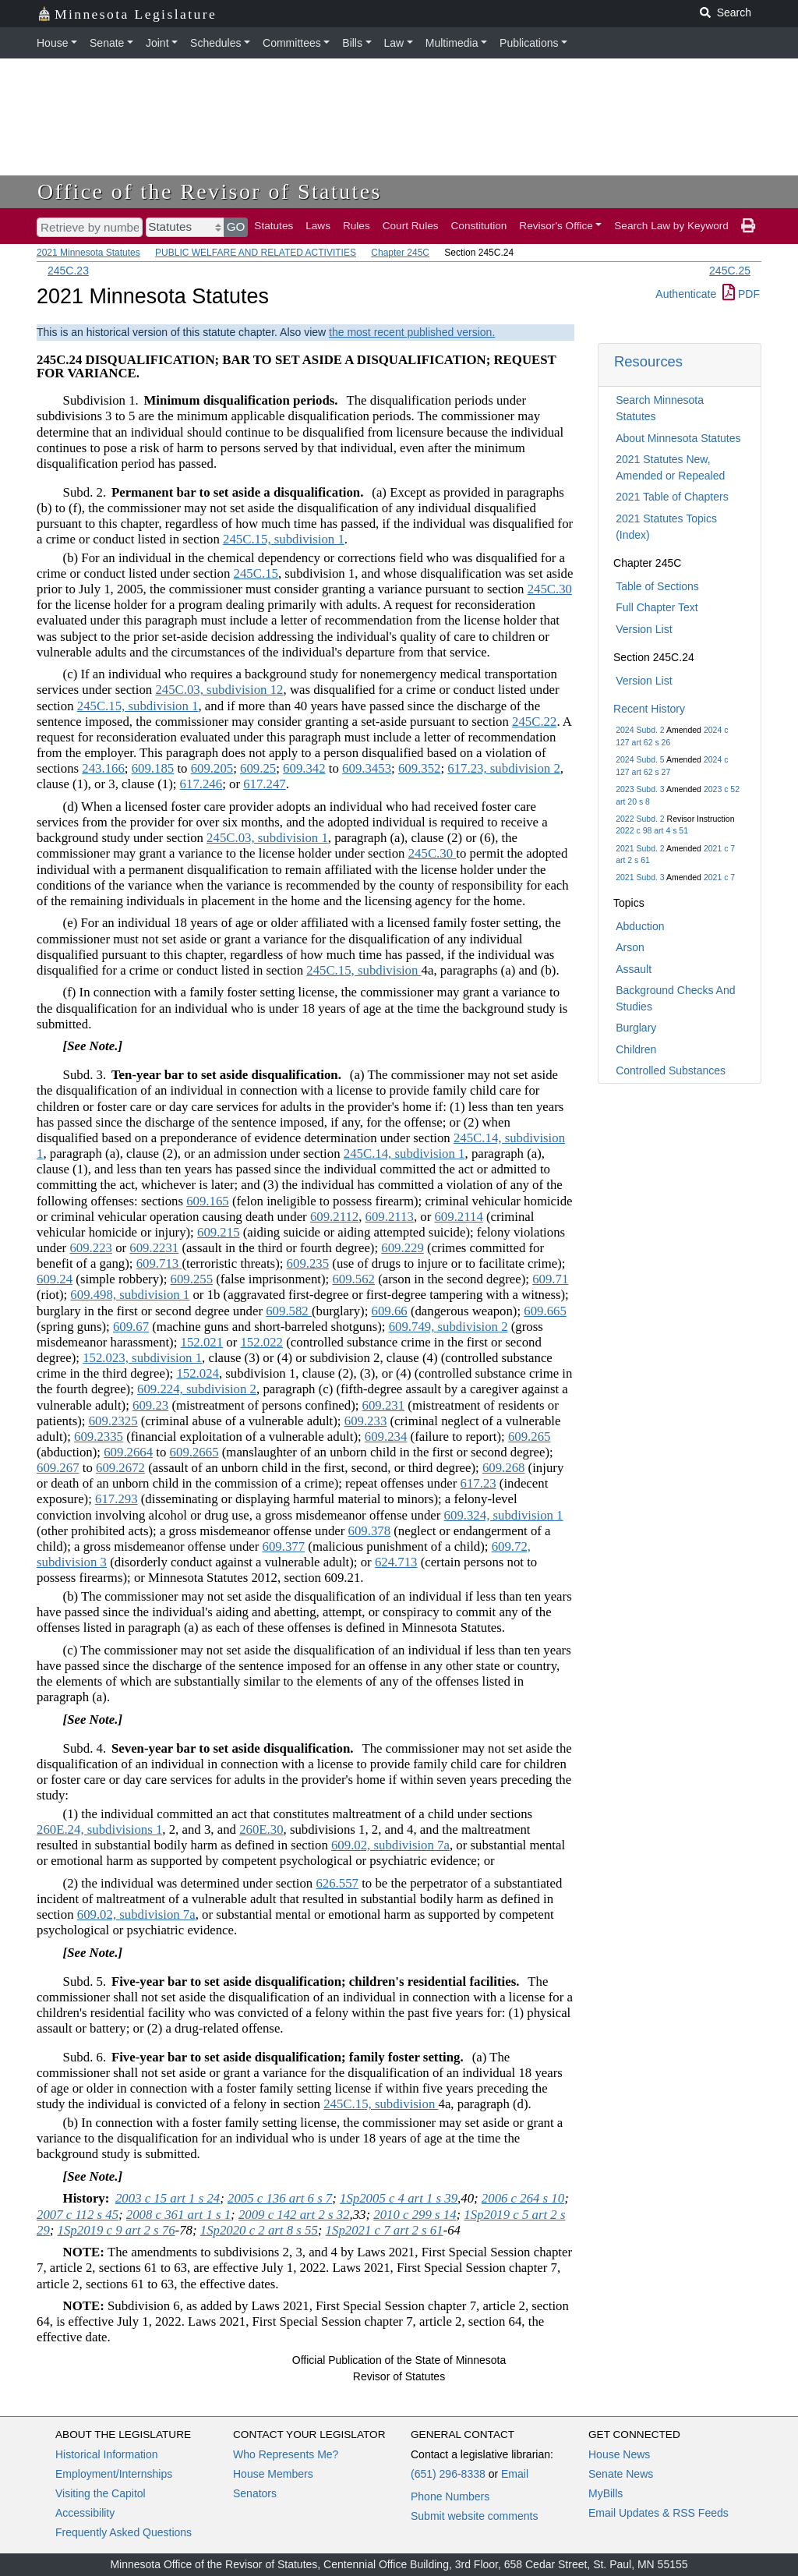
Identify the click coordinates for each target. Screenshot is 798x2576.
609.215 (218, 1232)
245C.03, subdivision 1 (267, 837)
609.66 (390, 1311)
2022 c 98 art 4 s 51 (652, 830)
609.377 (284, 1546)
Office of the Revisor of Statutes (209, 191)
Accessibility (85, 2513)
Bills (352, 43)
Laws (317, 226)
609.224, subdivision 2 (196, 1389)
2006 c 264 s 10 (523, 2198)
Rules (356, 226)
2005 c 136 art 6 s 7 (280, 2198)
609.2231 (153, 1247)
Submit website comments (474, 2516)
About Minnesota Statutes (678, 438)
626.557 (337, 1883)
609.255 (192, 1279)
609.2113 (389, 1216)
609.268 (503, 1467)
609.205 (212, 768)
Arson (630, 947)
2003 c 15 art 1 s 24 (167, 2198)
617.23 (478, 1483)
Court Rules (411, 226)
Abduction (640, 926)
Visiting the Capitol (100, 2493)
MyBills (605, 2493)
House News (619, 2454)
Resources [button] (648, 361)
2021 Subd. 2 (640, 848)
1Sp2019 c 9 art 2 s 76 (116, 2230)
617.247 (264, 784)
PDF (741, 294)
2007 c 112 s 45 (77, 2214)
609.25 (258, 768)
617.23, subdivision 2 (503, 768)
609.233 (365, 1421)
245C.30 (550, 589)
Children (636, 1049)
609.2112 (334, 1216)
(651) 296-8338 (448, 2474)
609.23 (150, 1405)
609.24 (54, 1279)
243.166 (103, 768)
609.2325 (113, 1421)
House (52, 43)
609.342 (304, 768)
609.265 (529, 1436)
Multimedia (451, 43)
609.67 (131, 1326)
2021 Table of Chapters (672, 496)
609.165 (207, 1201)
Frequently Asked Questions (123, 2532)
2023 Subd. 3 (640, 789)
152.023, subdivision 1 (142, 1357)
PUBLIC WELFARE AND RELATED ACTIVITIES (255, 252)
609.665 (545, 1311)
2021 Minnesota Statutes (88, 252)
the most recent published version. (412, 332)
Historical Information (106, 2454)
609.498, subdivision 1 (129, 1294)
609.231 (383, 1405)
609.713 (159, 1263)
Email (514, 2474)
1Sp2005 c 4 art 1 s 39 (398, 2198)
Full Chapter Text (657, 607)
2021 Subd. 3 (640, 877)
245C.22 (534, 721)
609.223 (90, 1247)
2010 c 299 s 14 (414, 2214)
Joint (157, 43)
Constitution (479, 226)
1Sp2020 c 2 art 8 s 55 (259, 2230)
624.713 (396, 1562)
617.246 (201, 784)
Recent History (649, 708)
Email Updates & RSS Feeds (658, 2513)
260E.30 (261, 1829)
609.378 (369, 1530)
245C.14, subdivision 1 (404, 1153)
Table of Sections (657, 586)
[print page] (748, 226)
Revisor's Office (556, 226)
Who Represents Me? (285, 2454)
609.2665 (194, 1452)
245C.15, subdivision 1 (283, 539)
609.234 (386, 1436)
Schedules (215, 43)
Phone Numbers (450, 2496)
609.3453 (366, 768)
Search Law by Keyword (671, 226)
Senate (107, 43)
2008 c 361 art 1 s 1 (178, 2214)
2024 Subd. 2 (640, 729)
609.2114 (458, 1216)
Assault (633, 969)
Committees (292, 43)
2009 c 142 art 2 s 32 (294, 2214)
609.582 (289, 1311)
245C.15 (256, 573)
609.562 (353, 1279)
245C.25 (729, 270)
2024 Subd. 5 (640, 759)
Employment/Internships (113, 2474)
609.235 (308, 1263)
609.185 (153, 768)
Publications (529, 43)
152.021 (202, 1342)
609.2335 (98, 1436)
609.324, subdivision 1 (503, 1515)
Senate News (620, 2474)
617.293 (116, 1498)
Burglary (636, 1027)
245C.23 (68, 270)
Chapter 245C (400, 252)
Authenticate (685, 294)
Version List (644, 629)
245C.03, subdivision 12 (219, 689)
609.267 (58, 1467)
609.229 (402, 1247)
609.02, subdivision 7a (390, 1845)
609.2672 (120, 1467)
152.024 (197, 1373)
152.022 (261, 1342)
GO (236, 226)
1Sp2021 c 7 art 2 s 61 (384, 2230)
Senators (255, 2493)
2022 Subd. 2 (640, 818)
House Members (273, 2474)
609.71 (550, 1279)
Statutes (273, 226)
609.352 (419, 768)
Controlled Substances (671, 1070)
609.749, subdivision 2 (448, 1326)
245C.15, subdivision (363, 970)
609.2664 (128, 1452)
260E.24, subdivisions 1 (99, 1829)
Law (394, 43)
